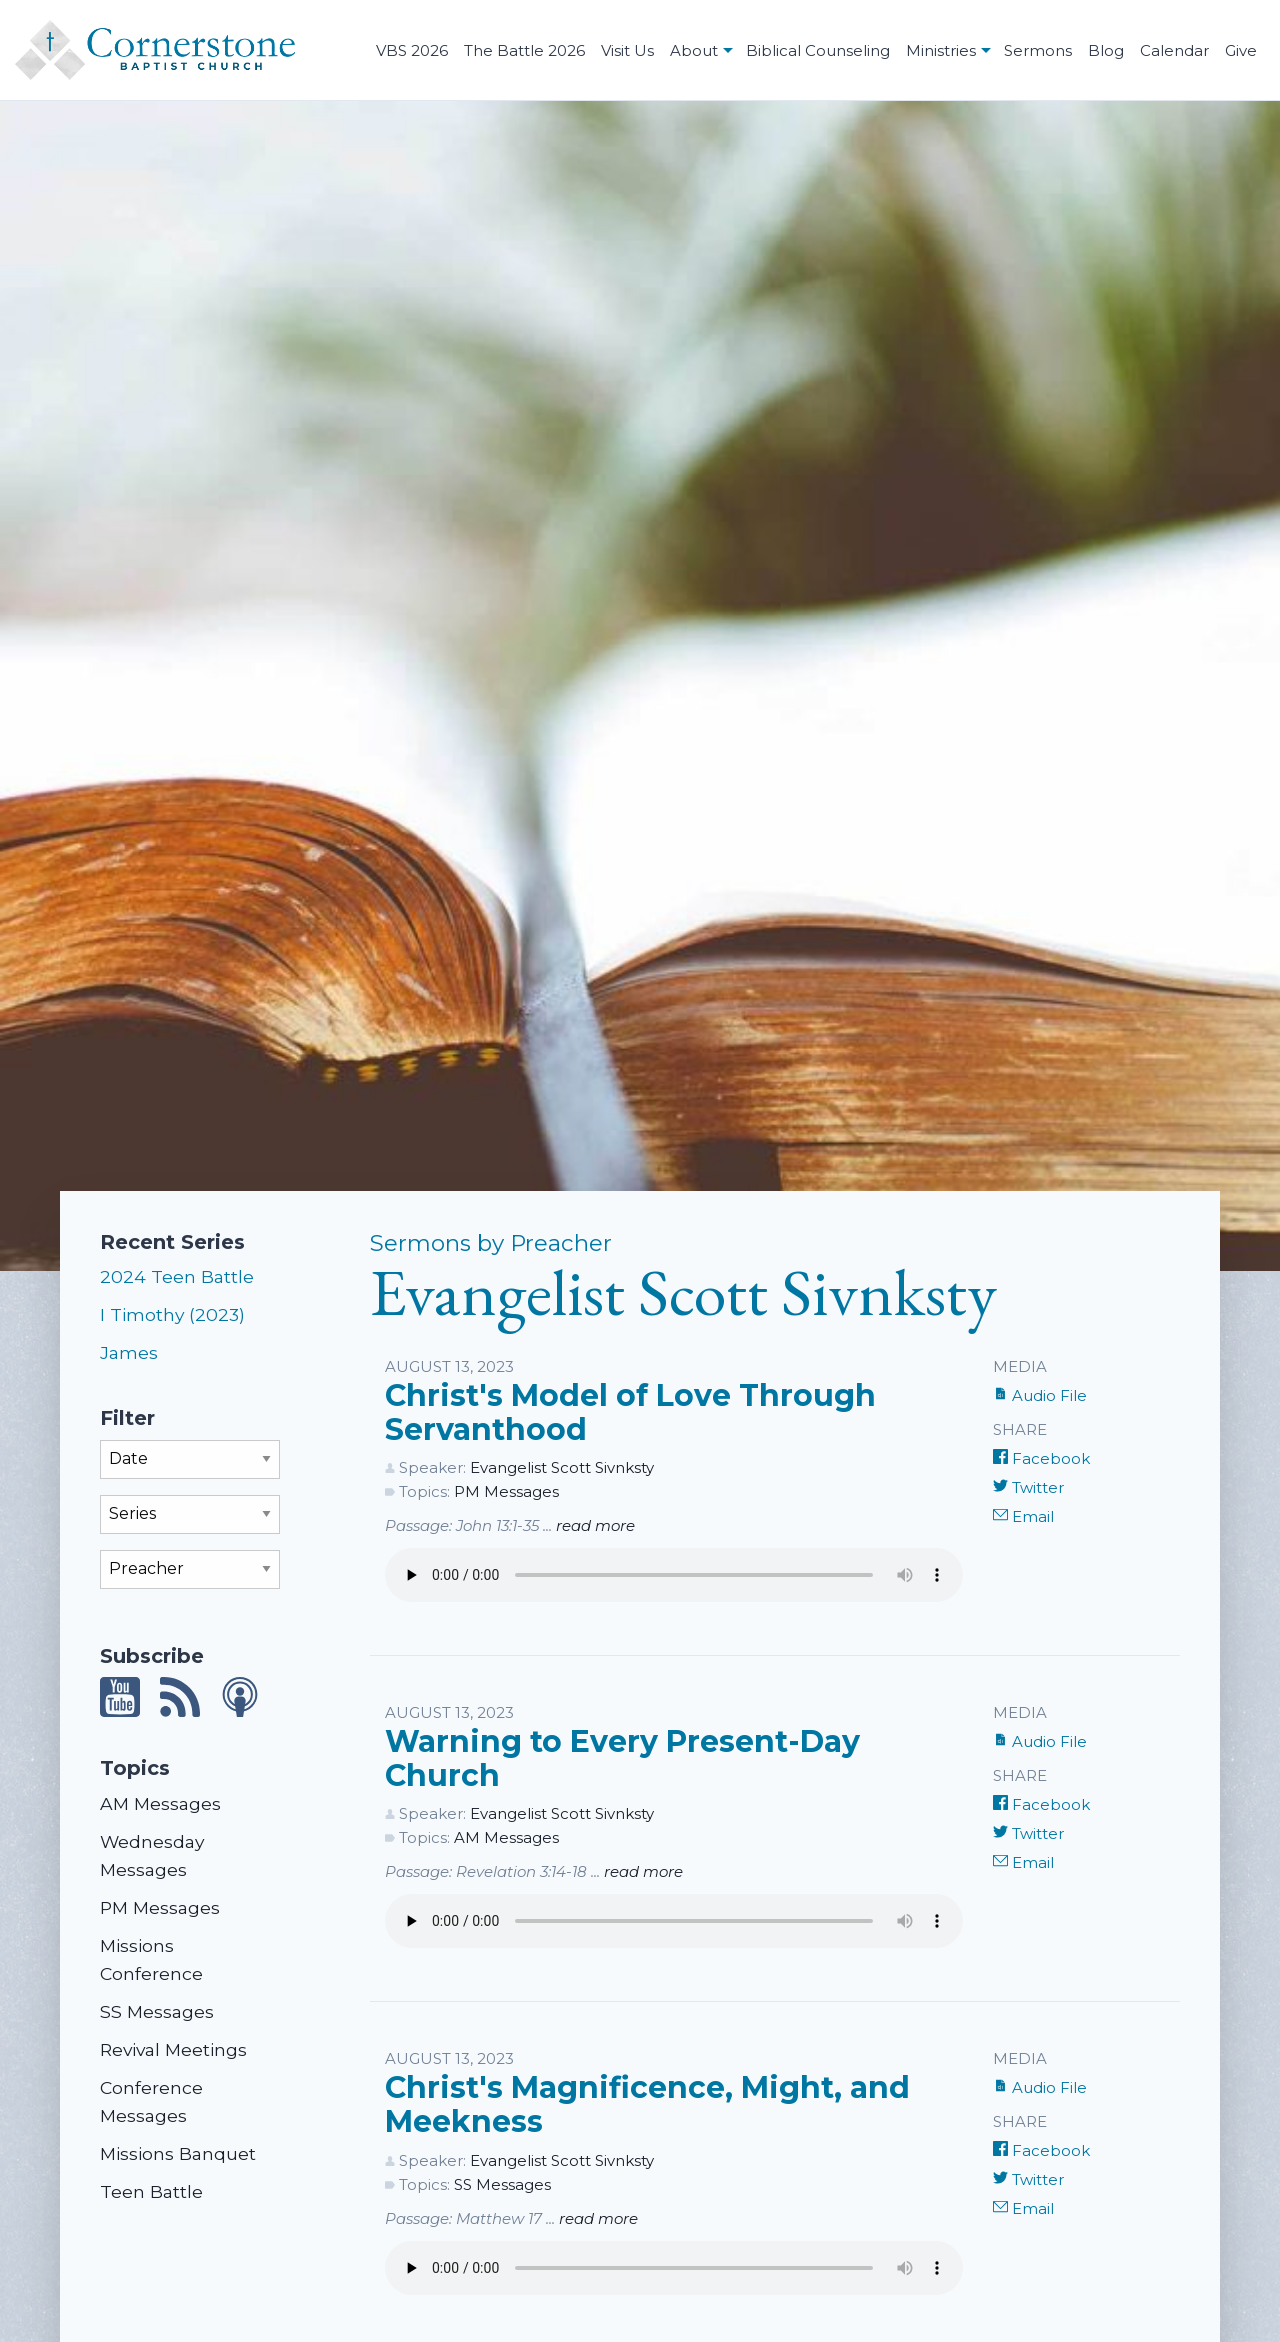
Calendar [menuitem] (1174, 50)
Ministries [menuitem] (941, 50)
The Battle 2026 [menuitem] (524, 50)
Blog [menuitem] (1106, 50)
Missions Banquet (178, 2153)
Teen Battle (151, 2191)
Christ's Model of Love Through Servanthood (630, 1412)
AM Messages (160, 1803)
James (129, 1352)
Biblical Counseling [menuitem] (818, 50)
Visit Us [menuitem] (627, 50)
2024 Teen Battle (177, 1276)
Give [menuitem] (1241, 50)
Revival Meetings (173, 2049)
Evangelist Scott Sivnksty (562, 1467)
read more (595, 1525)
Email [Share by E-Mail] (1023, 1516)
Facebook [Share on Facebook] (1041, 1458)
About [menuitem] (694, 50)
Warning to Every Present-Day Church (622, 1758)
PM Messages (160, 1907)
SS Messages (157, 2011)
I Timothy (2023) (172, 1314)
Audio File (1040, 1395)
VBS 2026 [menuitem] (412, 50)
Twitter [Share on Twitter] (1028, 1487)
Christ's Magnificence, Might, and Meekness (647, 2104)
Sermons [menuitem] (1038, 50)
